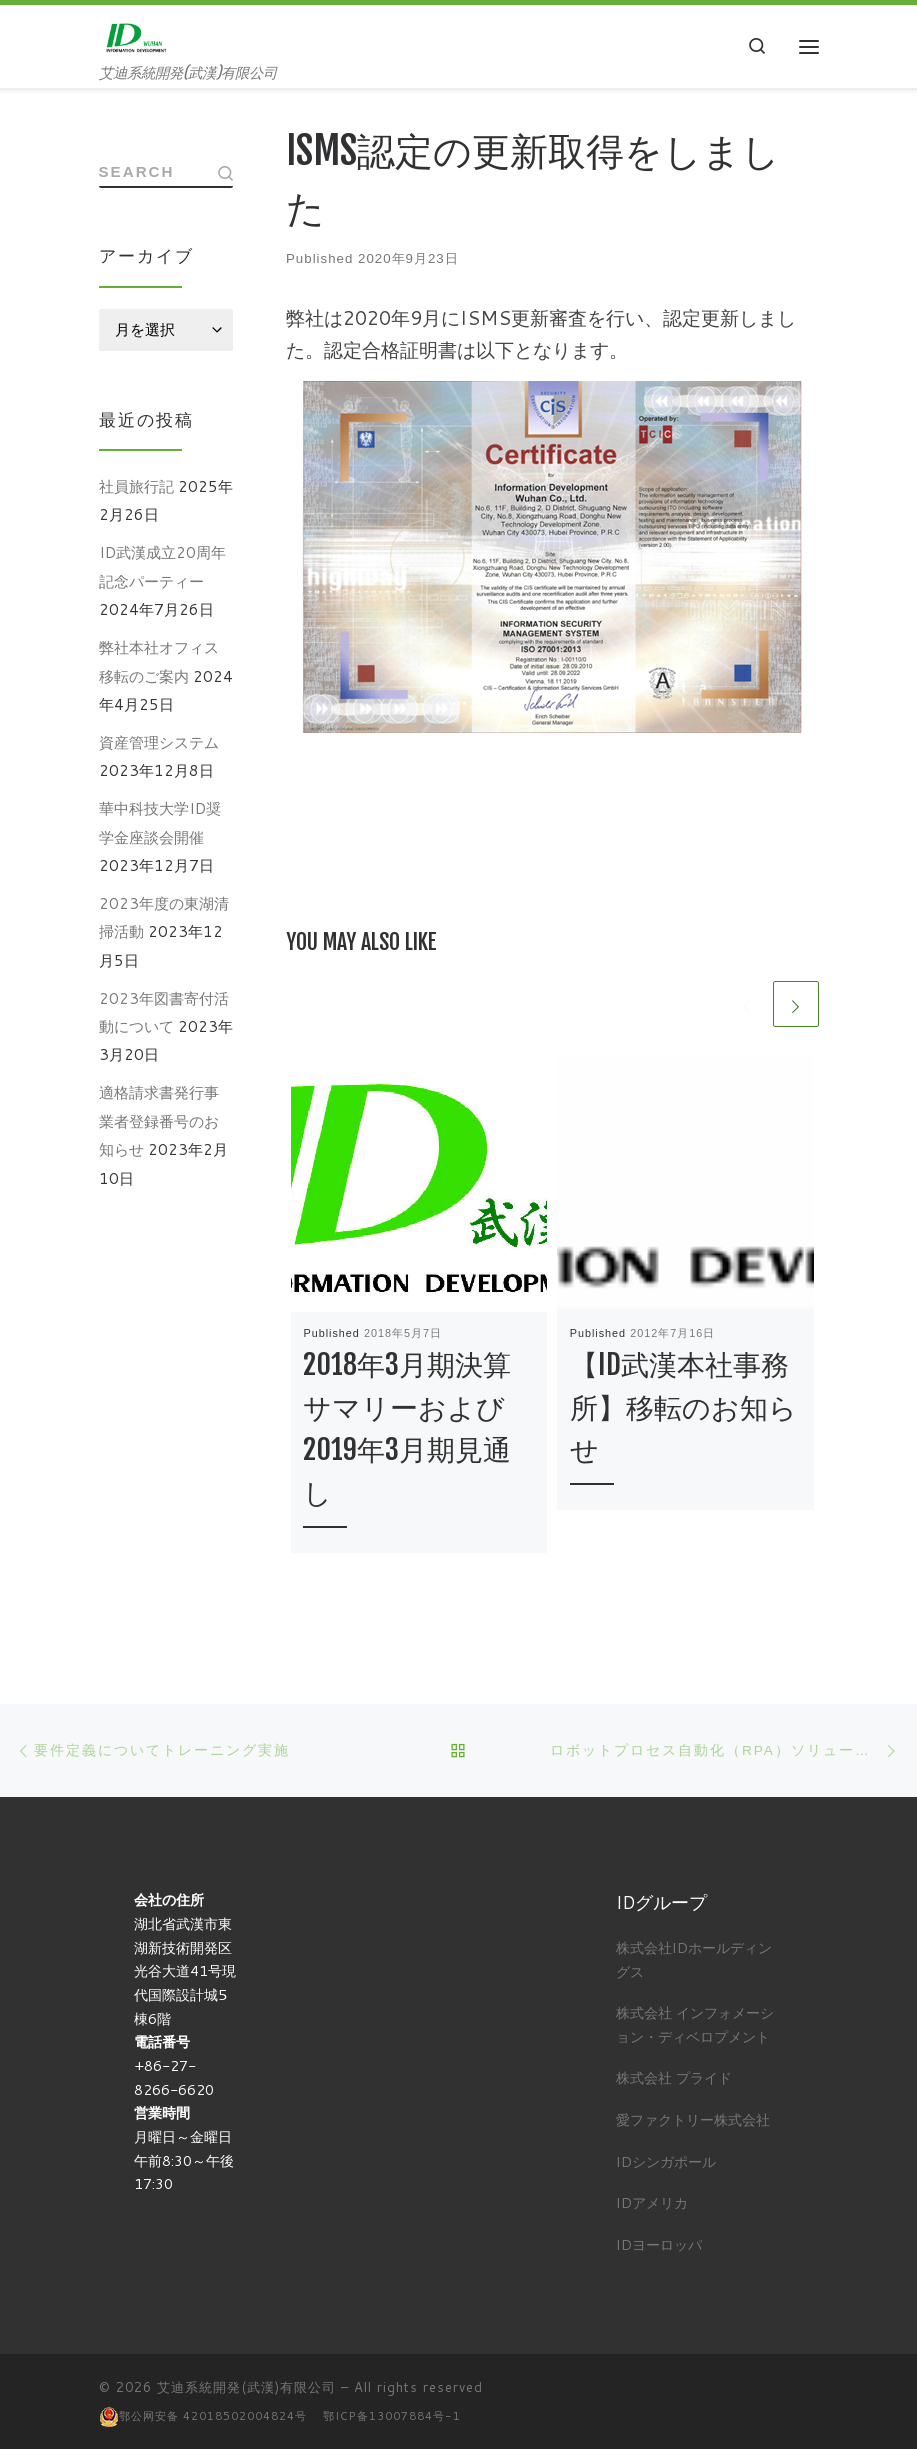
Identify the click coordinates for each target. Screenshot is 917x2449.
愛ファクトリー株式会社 (693, 2117)
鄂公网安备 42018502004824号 (213, 2414)
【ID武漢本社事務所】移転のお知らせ (683, 1410)
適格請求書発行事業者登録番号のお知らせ (159, 1123)
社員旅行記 (136, 488)
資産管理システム (159, 744)
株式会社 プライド (674, 2075)
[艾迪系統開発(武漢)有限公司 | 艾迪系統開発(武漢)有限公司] (138, 36)
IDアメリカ (652, 2200)
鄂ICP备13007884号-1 (392, 2414)
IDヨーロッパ (659, 2242)
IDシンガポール (666, 2159)
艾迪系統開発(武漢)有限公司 (246, 2385)
